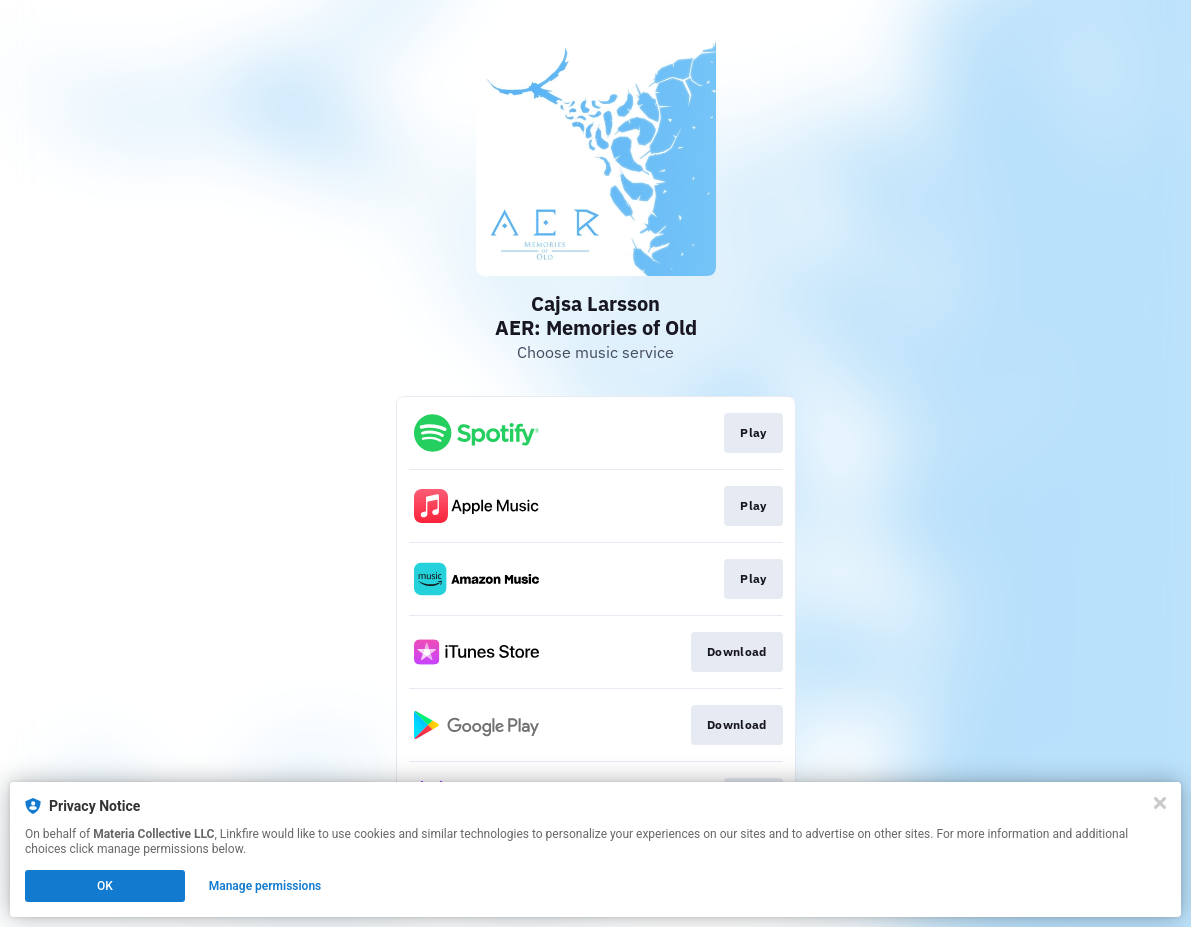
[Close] (1160, 803)
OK (105, 886)
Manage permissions (265, 886)
